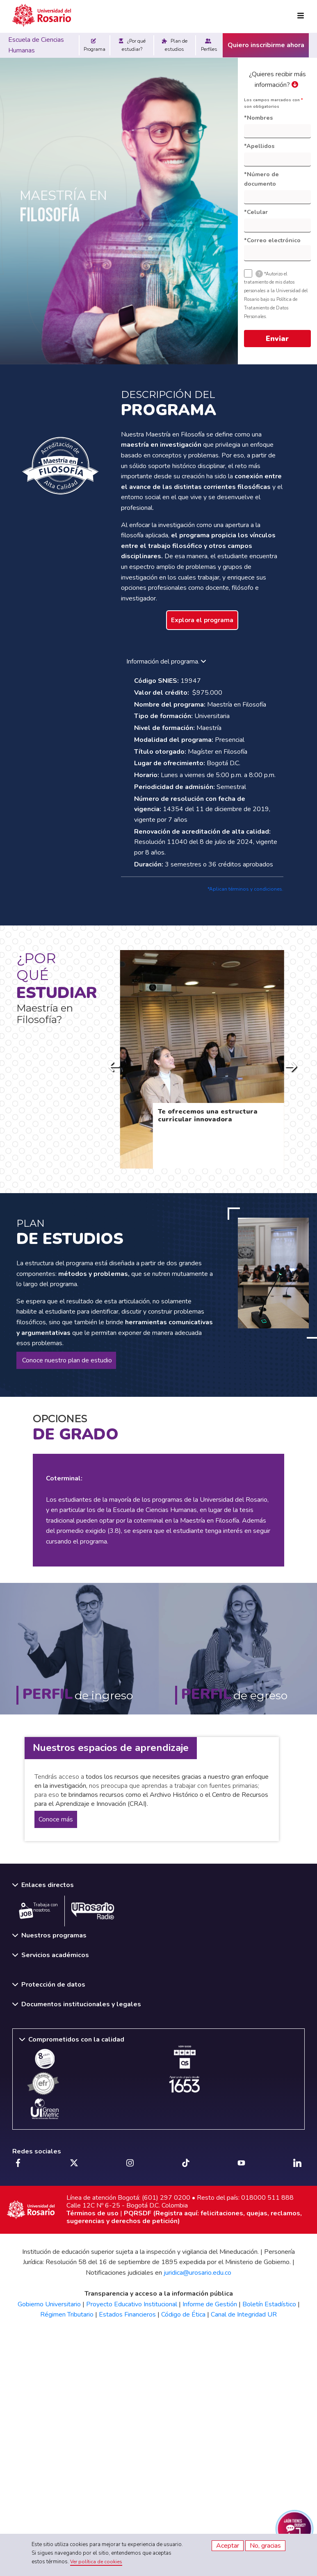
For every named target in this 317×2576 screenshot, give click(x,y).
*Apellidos (259, 146)
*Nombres (258, 118)
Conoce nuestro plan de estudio (66, 1360)
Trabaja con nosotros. (38, 1910)
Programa (94, 45)
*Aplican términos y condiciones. (245, 889)
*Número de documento (261, 179)
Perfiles (209, 45)
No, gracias (265, 2545)
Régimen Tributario (67, 2314)
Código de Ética (183, 2314)
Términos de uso (92, 2213)
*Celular (256, 212)
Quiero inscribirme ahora (266, 45)
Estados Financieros (127, 2314)
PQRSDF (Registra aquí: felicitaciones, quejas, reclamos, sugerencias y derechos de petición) (184, 2217)
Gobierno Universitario (49, 2304)
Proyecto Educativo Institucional (131, 2304)
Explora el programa (202, 620)
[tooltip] (259, 273)
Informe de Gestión (209, 2304)
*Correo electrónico (272, 240)
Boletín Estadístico (269, 2304)
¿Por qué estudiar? (132, 45)
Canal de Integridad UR (244, 2314)
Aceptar (227, 2545)
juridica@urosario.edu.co (197, 2272)
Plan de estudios (174, 45)
